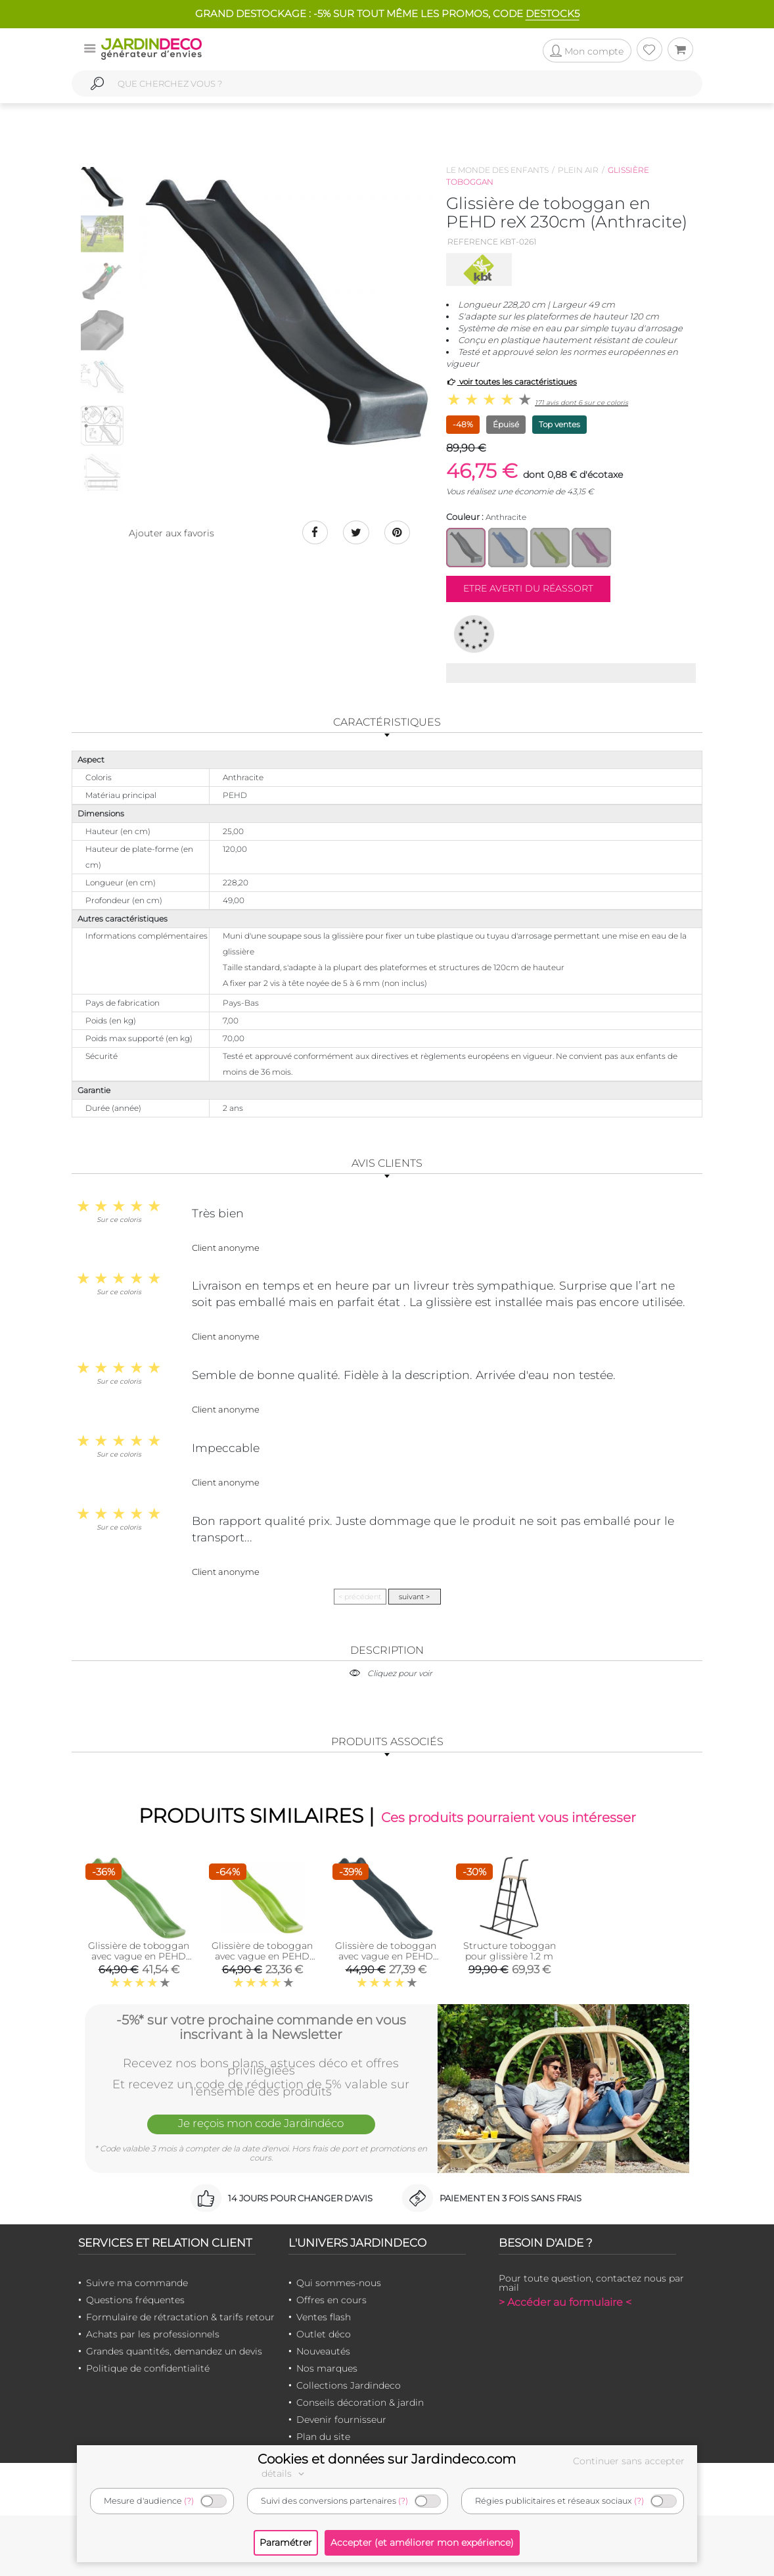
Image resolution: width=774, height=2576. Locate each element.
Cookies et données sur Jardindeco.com (387, 2459)
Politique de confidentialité (148, 2368)
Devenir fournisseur (341, 2419)
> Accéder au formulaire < (565, 2302)
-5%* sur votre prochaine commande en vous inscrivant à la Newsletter (261, 2027)
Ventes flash (323, 2317)
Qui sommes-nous (338, 2283)
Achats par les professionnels (152, 2334)
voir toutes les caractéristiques (511, 381)
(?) (189, 2501)
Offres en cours (331, 2300)
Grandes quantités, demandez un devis (174, 2351)
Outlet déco (323, 2334)
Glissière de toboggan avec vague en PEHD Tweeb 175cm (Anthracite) (385, 1961)
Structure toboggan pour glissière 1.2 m (509, 1951)
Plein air (578, 170)
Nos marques (326, 2368)
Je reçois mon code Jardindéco (261, 2123)
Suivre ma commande (137, 2283)
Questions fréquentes (135, 2300)
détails (284, 2473)
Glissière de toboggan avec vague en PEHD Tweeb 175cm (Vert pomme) (138, 1961)
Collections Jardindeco (348, 2385)
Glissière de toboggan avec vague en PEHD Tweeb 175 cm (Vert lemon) (262, 1961)
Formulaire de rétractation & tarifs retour (180, 2317)
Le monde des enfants (497, 170)
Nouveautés (323, 2351)
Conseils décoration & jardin (360, 2402)
